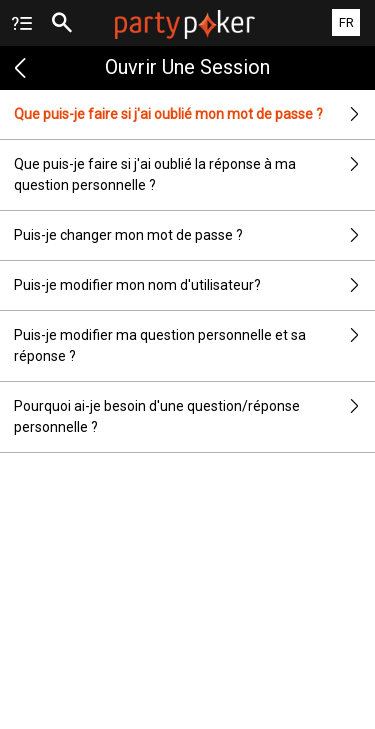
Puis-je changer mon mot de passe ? (194, 235)
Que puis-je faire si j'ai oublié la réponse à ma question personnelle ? (194, 175)
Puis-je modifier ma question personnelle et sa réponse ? (194, 346)
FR (346, 22)
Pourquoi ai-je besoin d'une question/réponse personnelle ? (194, 417)
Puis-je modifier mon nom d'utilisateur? (194, 285)
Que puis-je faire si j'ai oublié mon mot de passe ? (194, 114)
